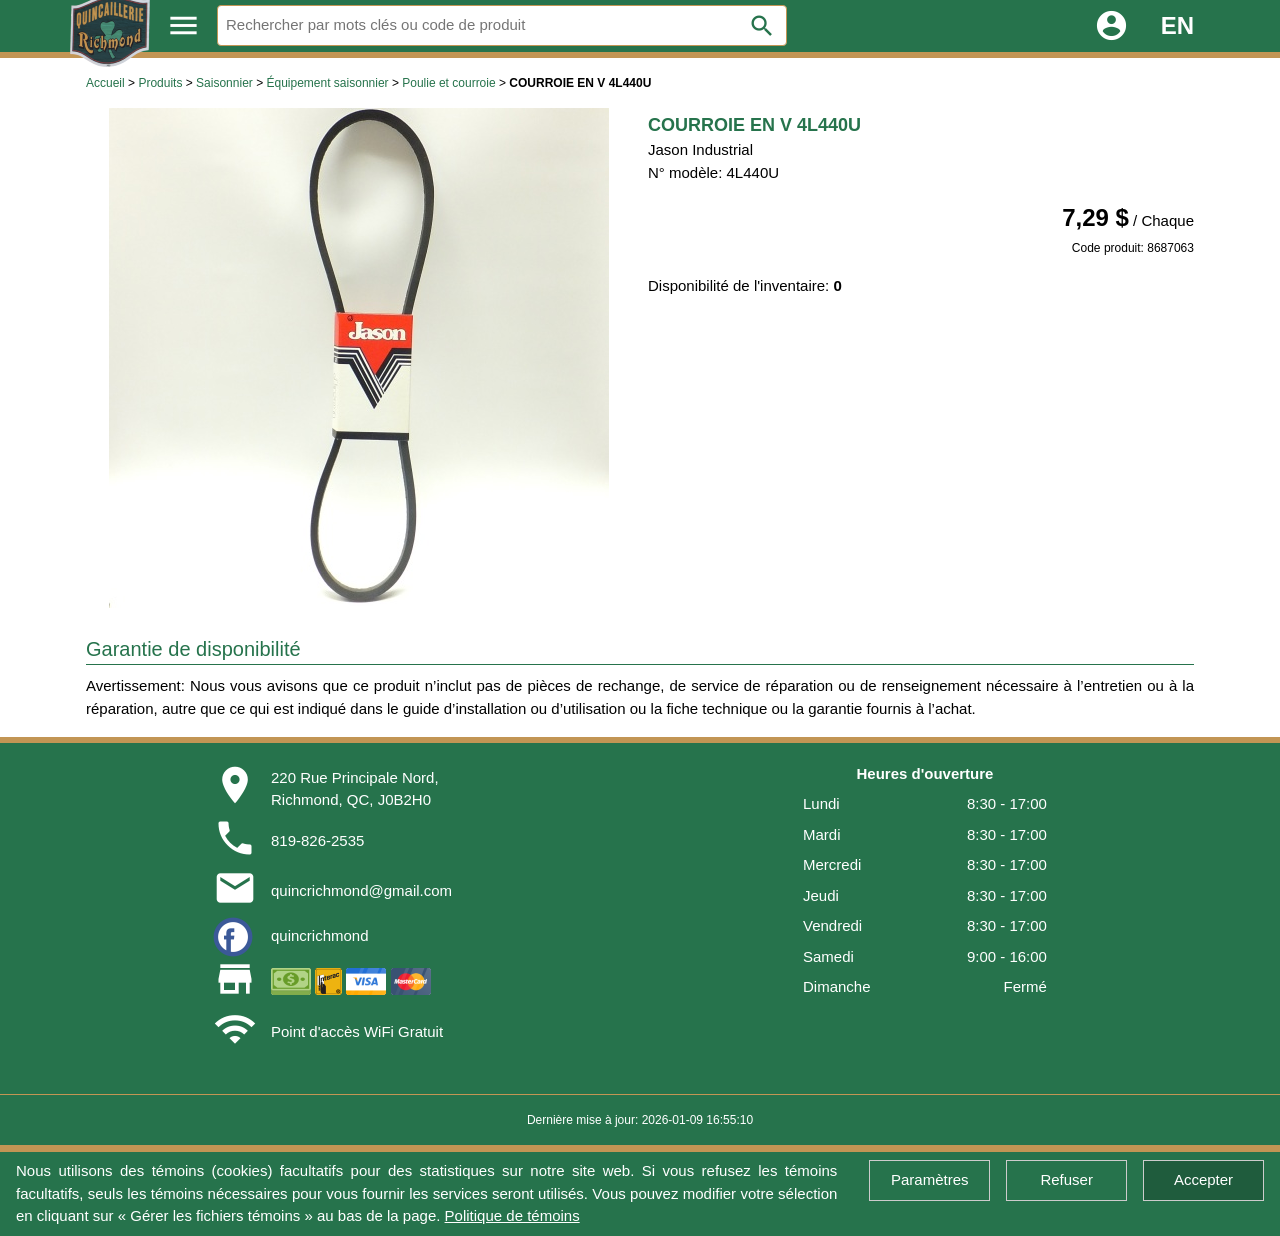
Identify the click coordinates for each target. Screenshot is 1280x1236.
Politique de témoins (512, 1215)
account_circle (1111, 25)
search (762, 26)
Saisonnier (224, 83)
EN (1177, 25)
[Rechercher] (502, 25)
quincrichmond (320, 935)
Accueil (105, 83)
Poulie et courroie (448, 83)
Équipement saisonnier (327, 83)
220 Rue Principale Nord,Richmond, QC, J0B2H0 (355, 789)
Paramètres (930, 1179)
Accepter (1203, 1179)
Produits (160, 83)
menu (183, 25)
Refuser (1066, 1179)
